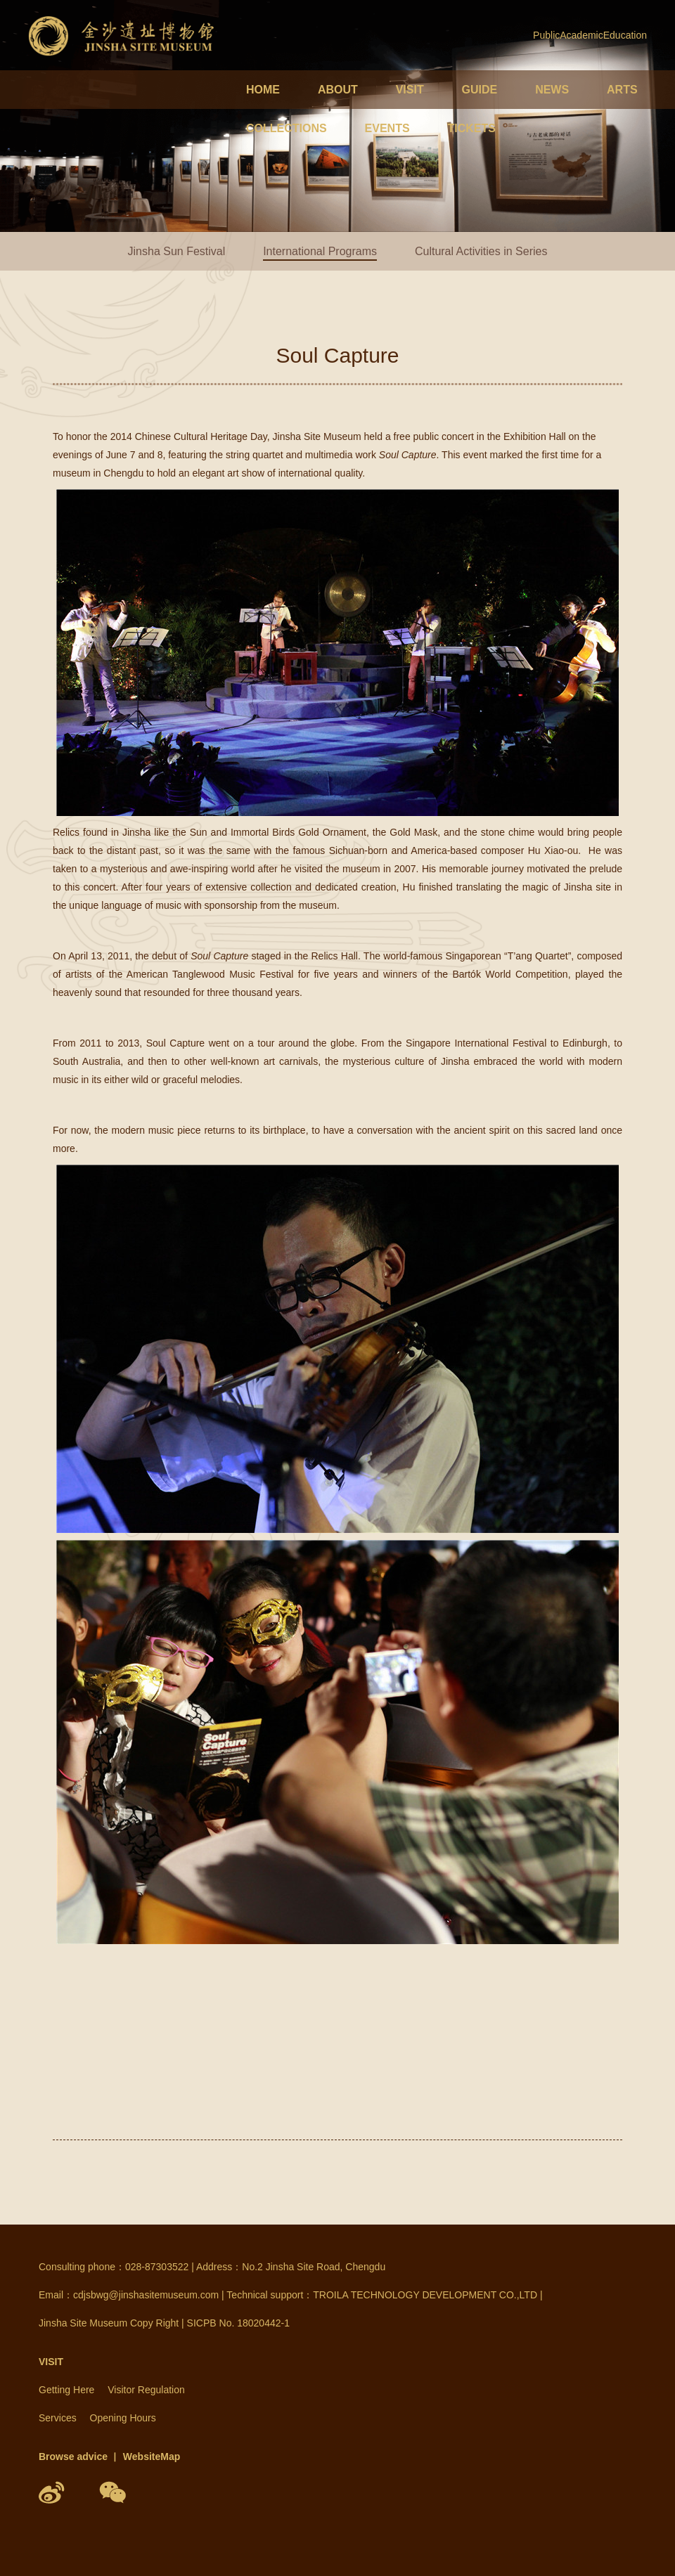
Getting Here (66, 2389)
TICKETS (471, 128)
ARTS (622, 90)
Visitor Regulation (146, 2389)
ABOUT (338, 90)
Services (58, 2417)
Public (546, 35)
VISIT (410, 90)
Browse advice (73, 2456)
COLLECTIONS (286, 128)
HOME (263, 90)
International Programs (320, 251)
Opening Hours (123, 2417)
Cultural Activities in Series (481, 251)
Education (625, 35)
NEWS (552, 90)
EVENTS (387, 128)
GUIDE (480, 90)
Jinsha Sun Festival (177, 251)
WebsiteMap (151, 2456)
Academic (581, 35)
